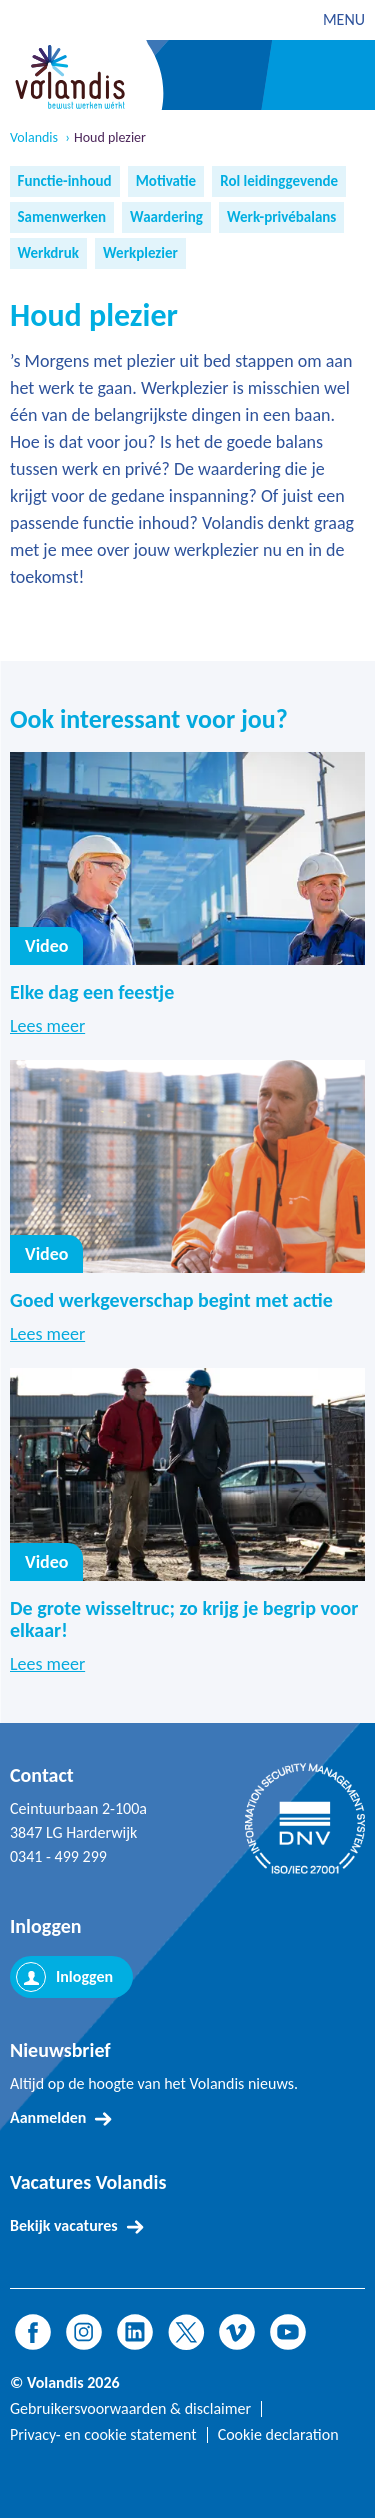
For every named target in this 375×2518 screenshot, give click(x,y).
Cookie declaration (278, 2435)
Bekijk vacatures (64, 2225)
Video (46, 946)
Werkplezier (140, 253)
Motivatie (166, 181)
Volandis (34, 138)
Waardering (166, 217)
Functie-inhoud (65, 181)
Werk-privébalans (281, 217)
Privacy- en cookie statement (103, 2435)
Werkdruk (48, 253)
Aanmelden (48, 2117)
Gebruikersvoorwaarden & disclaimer (130, 2409)
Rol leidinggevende (279, 181)
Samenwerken (62, 217)
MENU (344, 19)
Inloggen (84, 1976)
